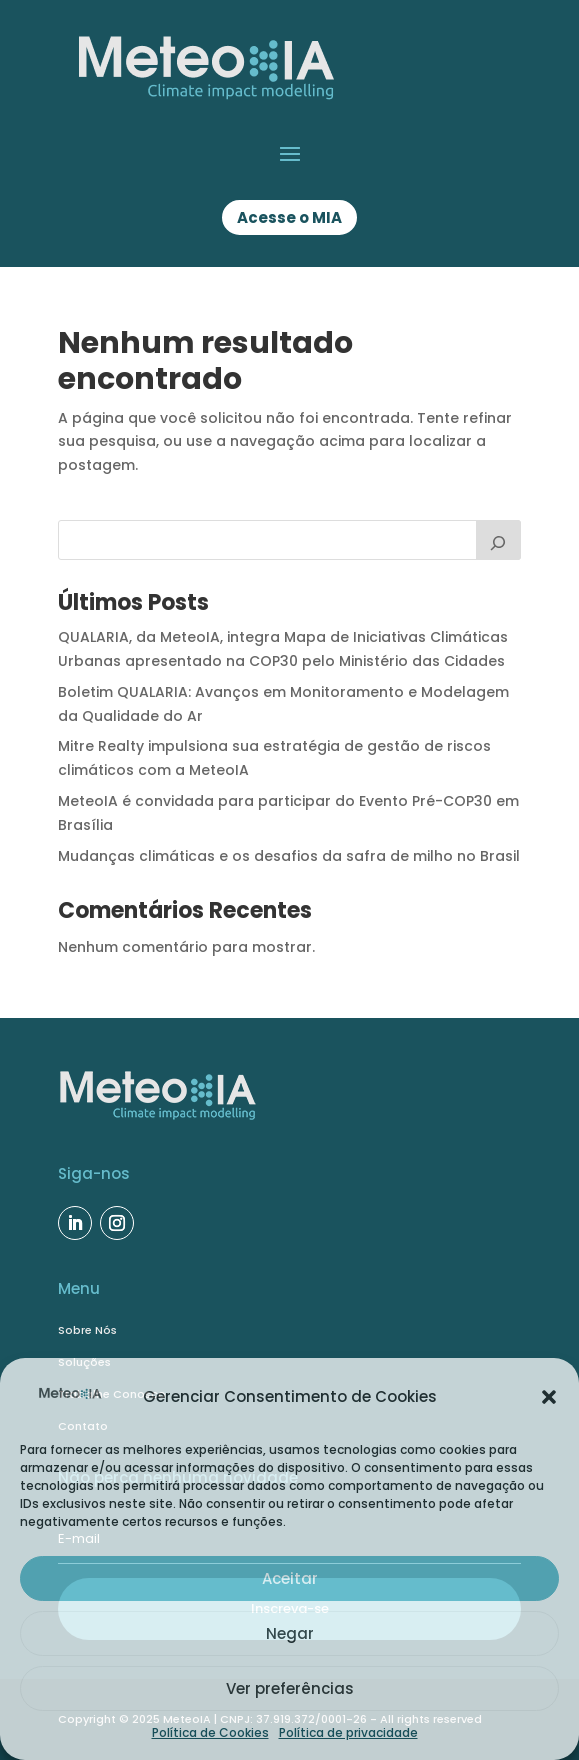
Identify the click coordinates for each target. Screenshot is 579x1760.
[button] (549, 1397)
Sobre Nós (87, 1330)
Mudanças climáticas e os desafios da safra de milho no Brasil (289, 856)
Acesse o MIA (289, 217)
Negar (290, 1633)
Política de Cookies (210, 1732)
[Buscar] (499, 540)
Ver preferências (290, 1688)
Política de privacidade (348, 1732)
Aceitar (290, 1578)
